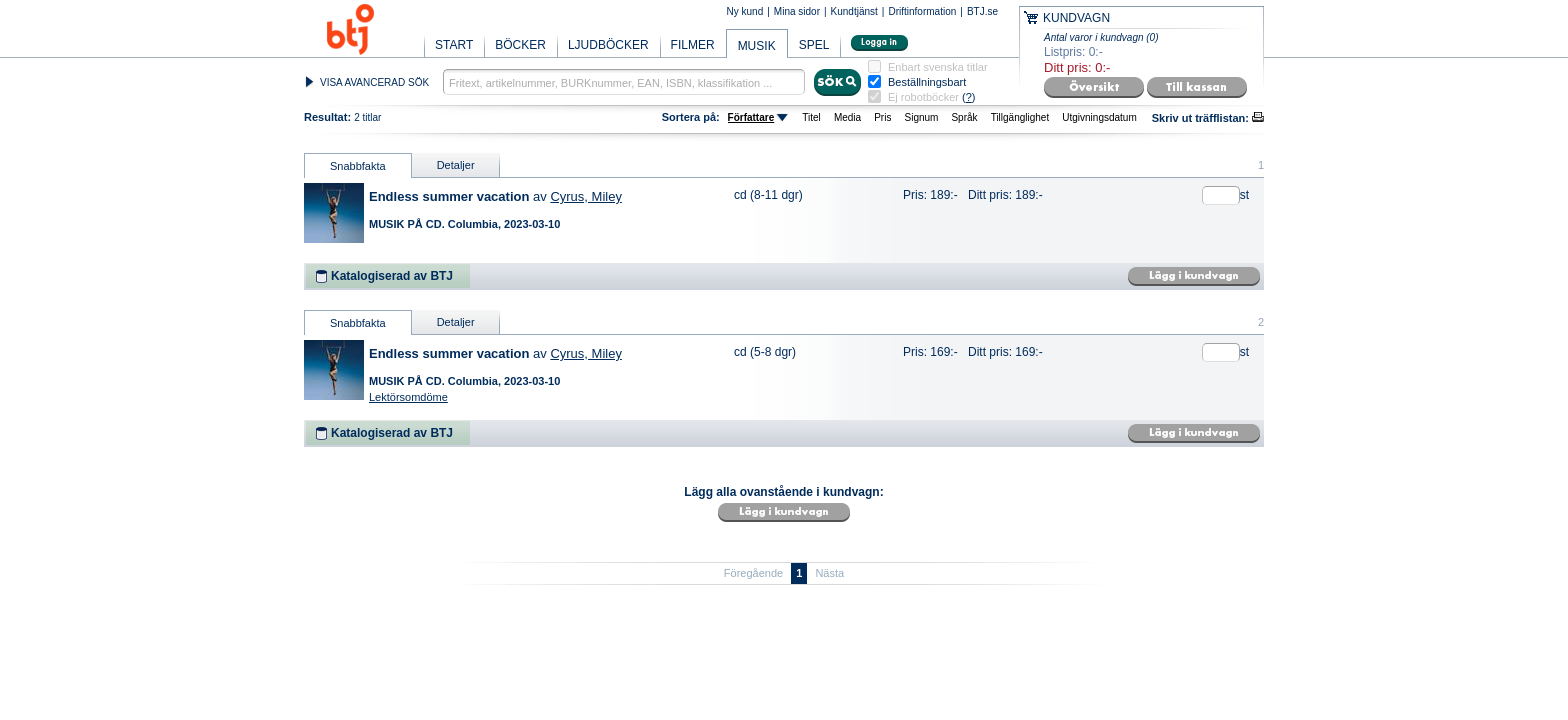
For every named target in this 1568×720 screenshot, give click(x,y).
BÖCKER (520, 45)
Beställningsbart (927, 82)
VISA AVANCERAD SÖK (374, 82)
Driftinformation (922, 11)
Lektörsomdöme (408, 397)
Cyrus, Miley (586, 196)
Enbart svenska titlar (938, 67)
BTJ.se (982, 11)
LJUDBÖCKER (608, 45)
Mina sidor (797, 11)
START (454, 45)
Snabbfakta (358, 166)
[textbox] (624, 82)
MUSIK (757, 46)
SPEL (814, 45)
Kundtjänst (854, 11)
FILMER (693, 45)
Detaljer (456, 165)
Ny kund (745, 11)
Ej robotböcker (923, 97)
